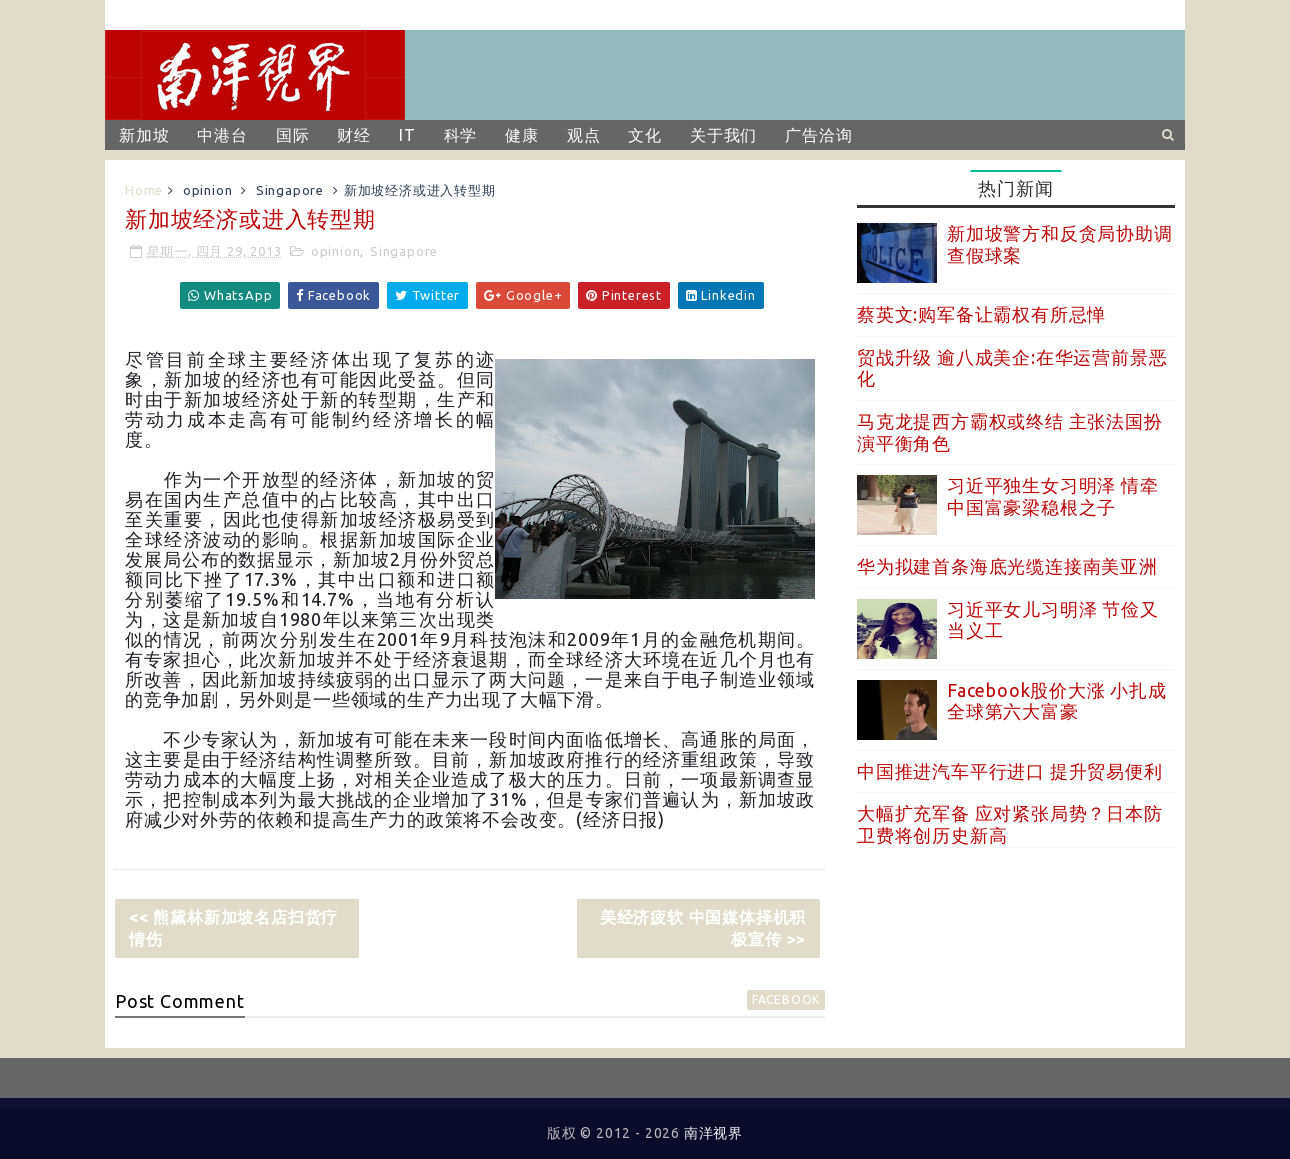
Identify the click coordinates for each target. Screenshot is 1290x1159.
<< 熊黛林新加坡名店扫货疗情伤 (233, 928)
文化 (645, 135)
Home (144, 190)
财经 (354, 135)
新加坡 (144, 135)
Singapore (290, 190)
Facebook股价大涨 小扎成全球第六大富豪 (1057, 701)
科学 (461, 135)
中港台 (222, 135)
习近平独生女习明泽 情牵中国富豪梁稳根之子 (1053, 496)
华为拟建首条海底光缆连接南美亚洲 (1007, 566)
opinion (208, 190)
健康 (522, 135)
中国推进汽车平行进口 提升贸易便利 (1010, 771)
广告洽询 (818, 135)
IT (407, 135)
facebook (786, 999)
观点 (584, 135)
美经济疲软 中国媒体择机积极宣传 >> (703, 928)
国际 (293, 135)
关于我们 (723, 135)
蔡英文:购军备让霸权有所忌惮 (981, 314)
